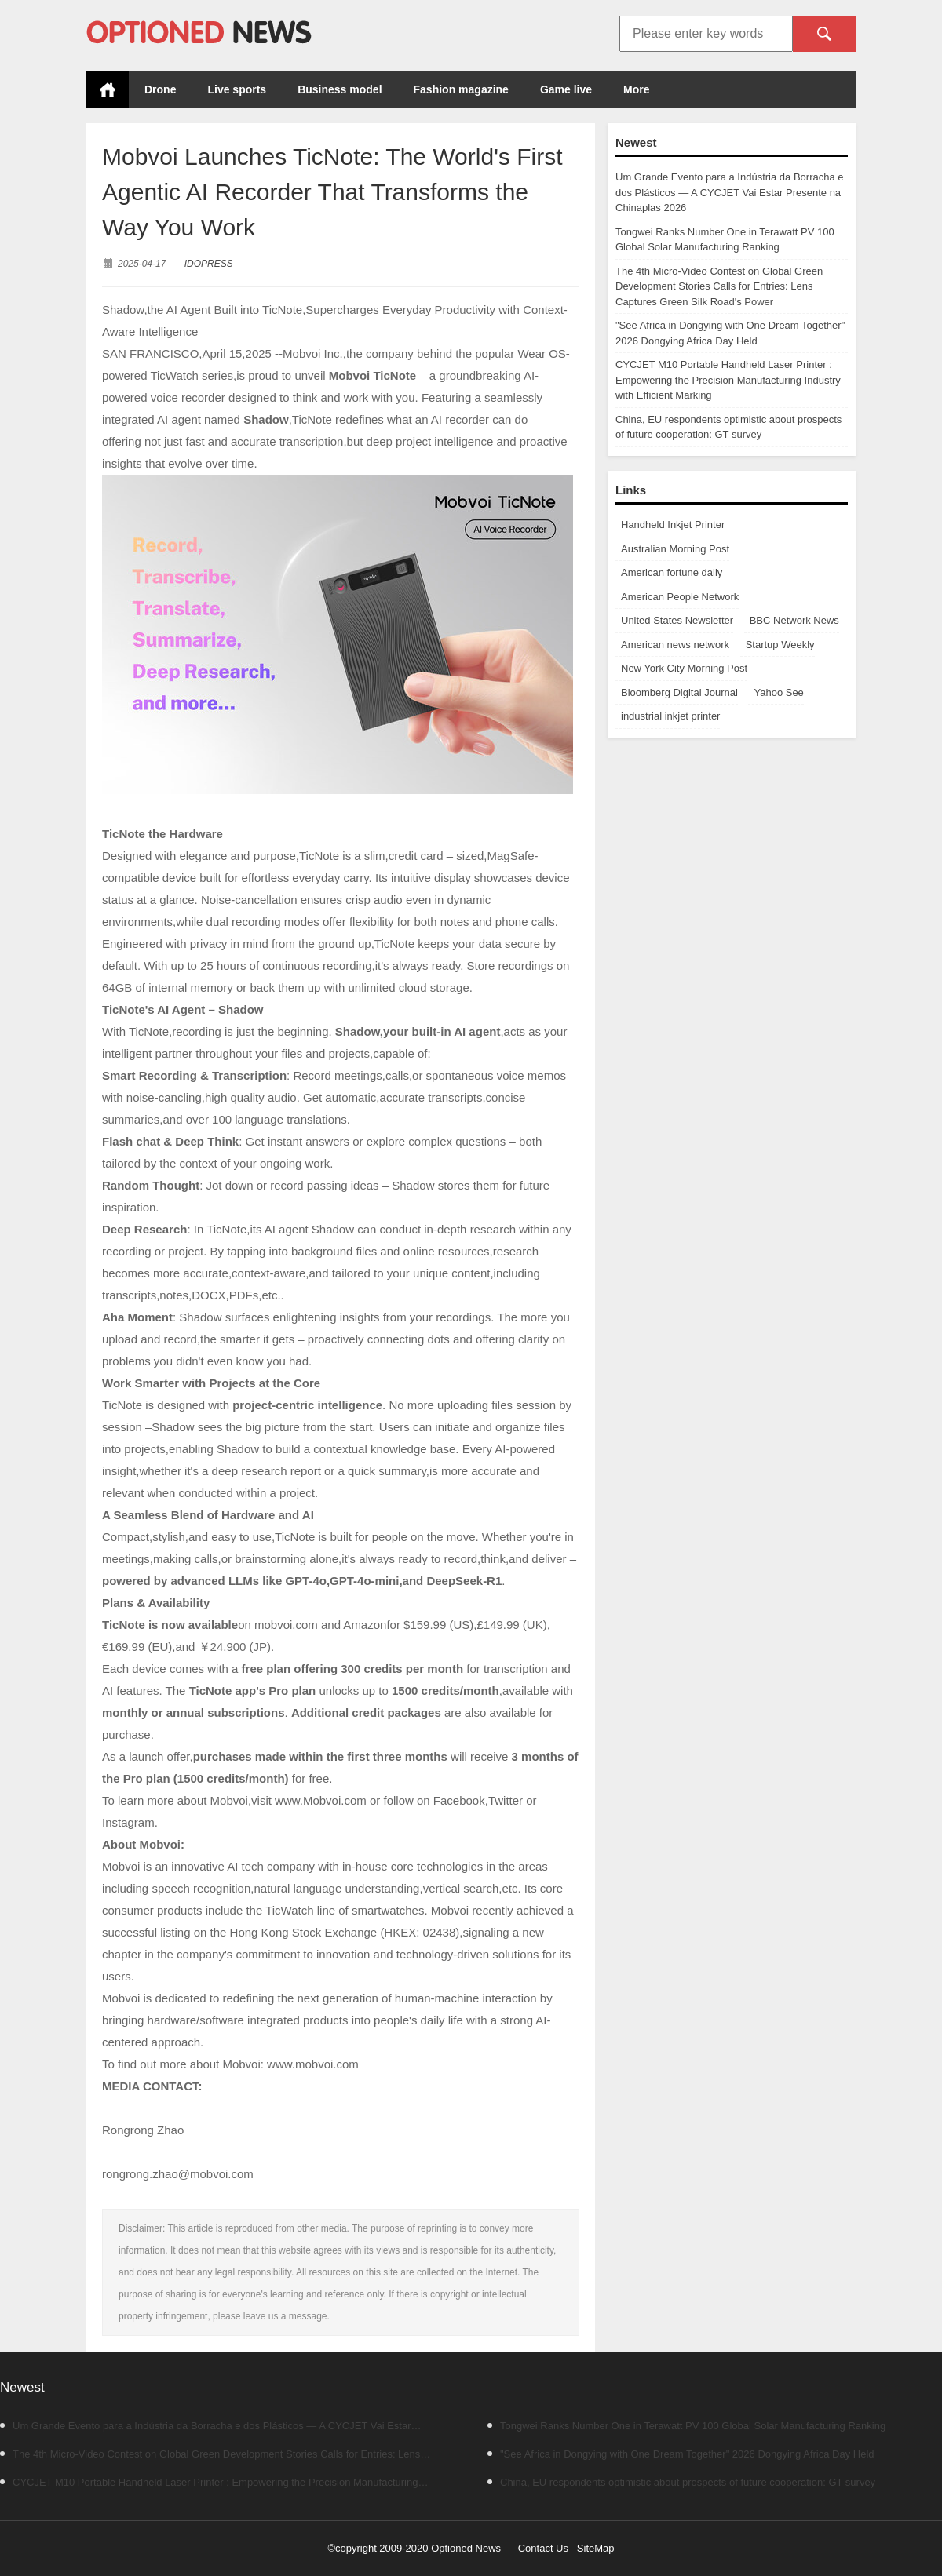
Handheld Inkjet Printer (673, 524)
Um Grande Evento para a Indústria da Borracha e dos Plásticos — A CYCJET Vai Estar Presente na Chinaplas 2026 (729, 192)
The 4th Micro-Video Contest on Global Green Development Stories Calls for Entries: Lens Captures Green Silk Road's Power (719, 286)
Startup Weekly (780, 644)
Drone (160, 89)
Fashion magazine (461, 89)
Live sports (236, 89)
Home (107, 89)
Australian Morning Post (675, 549)
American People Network (680, 597)
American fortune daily (671, 572)
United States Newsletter (677, 620)
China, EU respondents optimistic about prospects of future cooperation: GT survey (681, 2482)
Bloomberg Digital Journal (679, 692)
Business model (340, 89)
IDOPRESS (208, 263)
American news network (675, 644)
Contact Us (543, 2548)
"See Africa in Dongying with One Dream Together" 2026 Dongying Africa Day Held (680, 2454)
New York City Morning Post (684, 668)
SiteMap (596, 2548)
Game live (566, 89)
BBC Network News (794, 620)
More (636, 89)
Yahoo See (778, 692)
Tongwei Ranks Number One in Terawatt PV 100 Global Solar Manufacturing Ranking (686, 2426)
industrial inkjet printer (670, 716)
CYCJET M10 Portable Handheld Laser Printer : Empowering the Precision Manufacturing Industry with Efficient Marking (728, 380)
